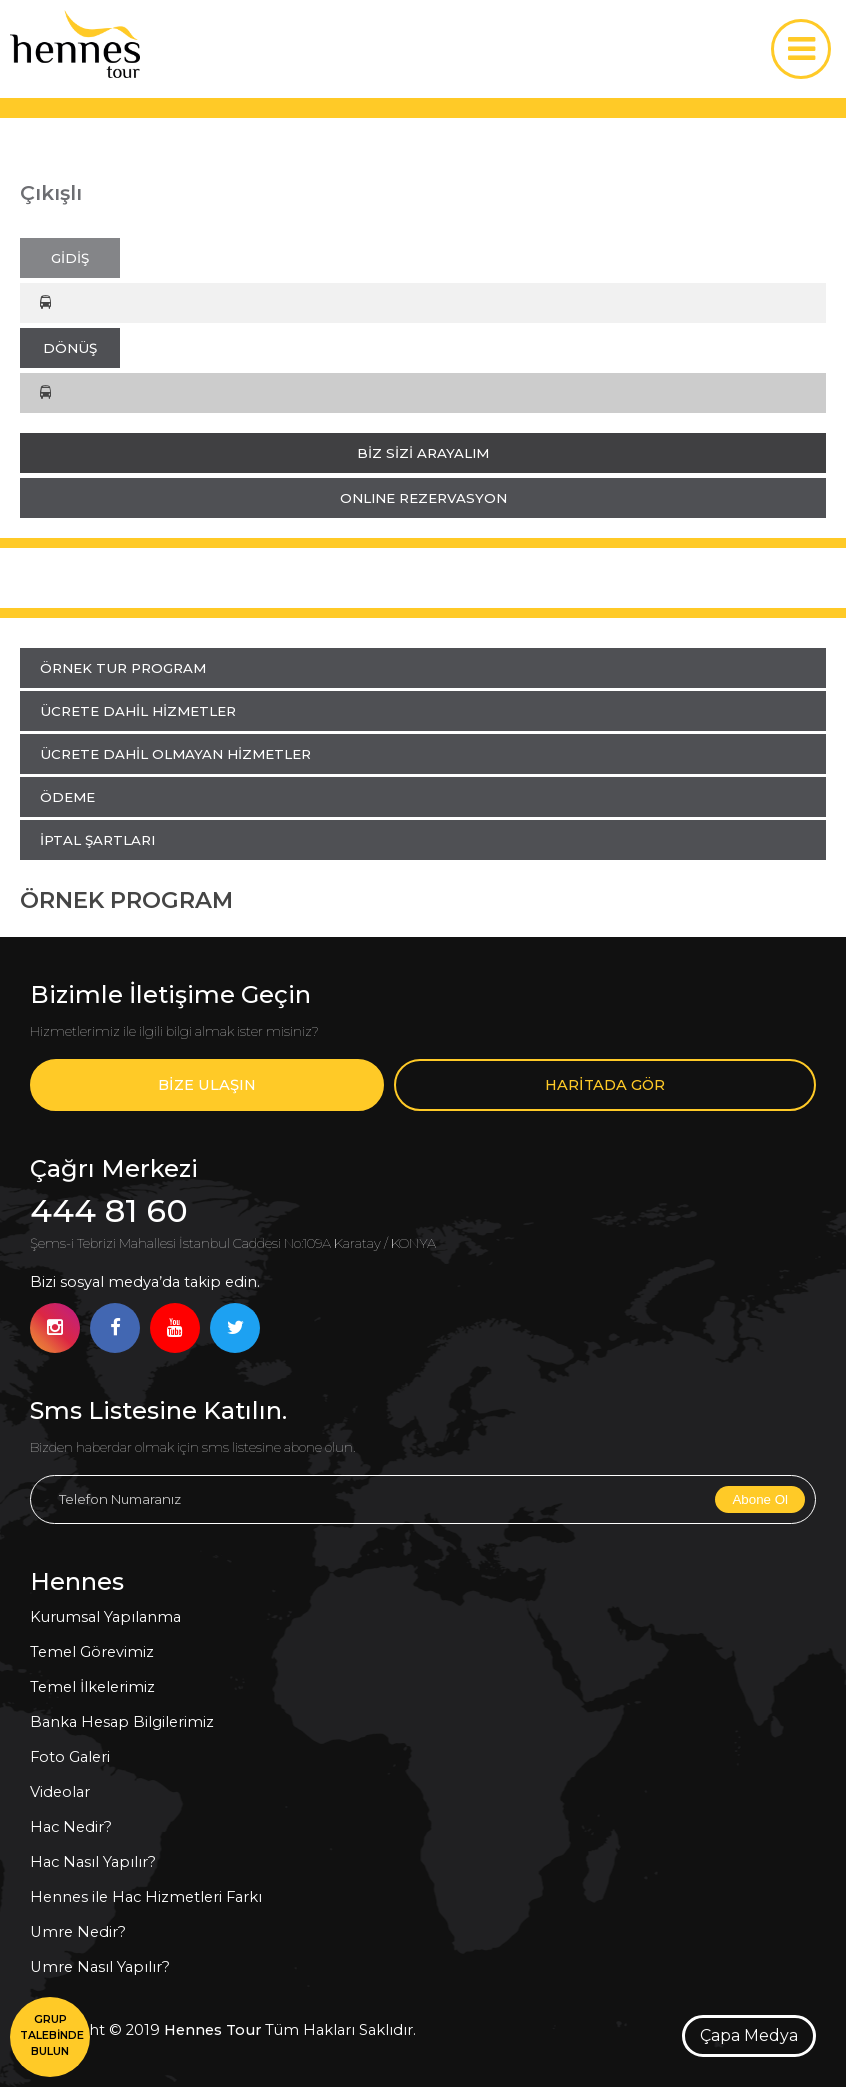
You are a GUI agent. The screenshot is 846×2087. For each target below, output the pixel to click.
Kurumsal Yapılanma (105, 1617)
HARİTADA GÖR (605, 1085)
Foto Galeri (70, 1757)
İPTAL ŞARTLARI (97, 840)
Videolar (60, 1792)
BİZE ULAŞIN (207, 1085)
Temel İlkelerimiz (92, 1687)
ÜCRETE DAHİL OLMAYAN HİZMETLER (175, 754)
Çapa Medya (749, 2035)
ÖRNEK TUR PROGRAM (123, 668)
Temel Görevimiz (92, 1652)
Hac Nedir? (71, 1827)
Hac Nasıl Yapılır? (93, 1862)
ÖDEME (67, 797)
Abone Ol (760, 1499)
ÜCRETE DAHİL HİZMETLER (138, 711)
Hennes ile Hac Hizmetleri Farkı (146, 1897)
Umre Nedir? (78, 1932)
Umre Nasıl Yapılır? (100, 1967)
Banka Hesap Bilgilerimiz (122, 1722)
